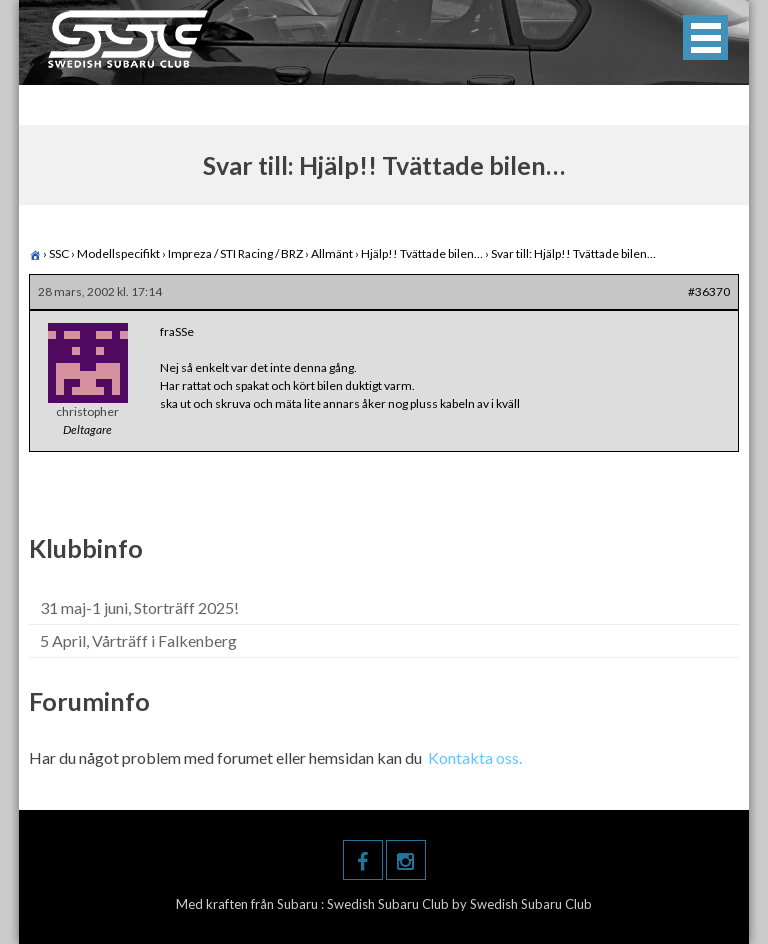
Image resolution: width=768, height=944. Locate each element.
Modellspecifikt (118, 253)
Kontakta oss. (475, 757)
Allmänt (332, 253)
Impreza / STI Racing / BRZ (235, 253)
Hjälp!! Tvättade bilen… (422, 253)
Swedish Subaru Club (389, 904)
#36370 (709, 291)
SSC (59, 253)
